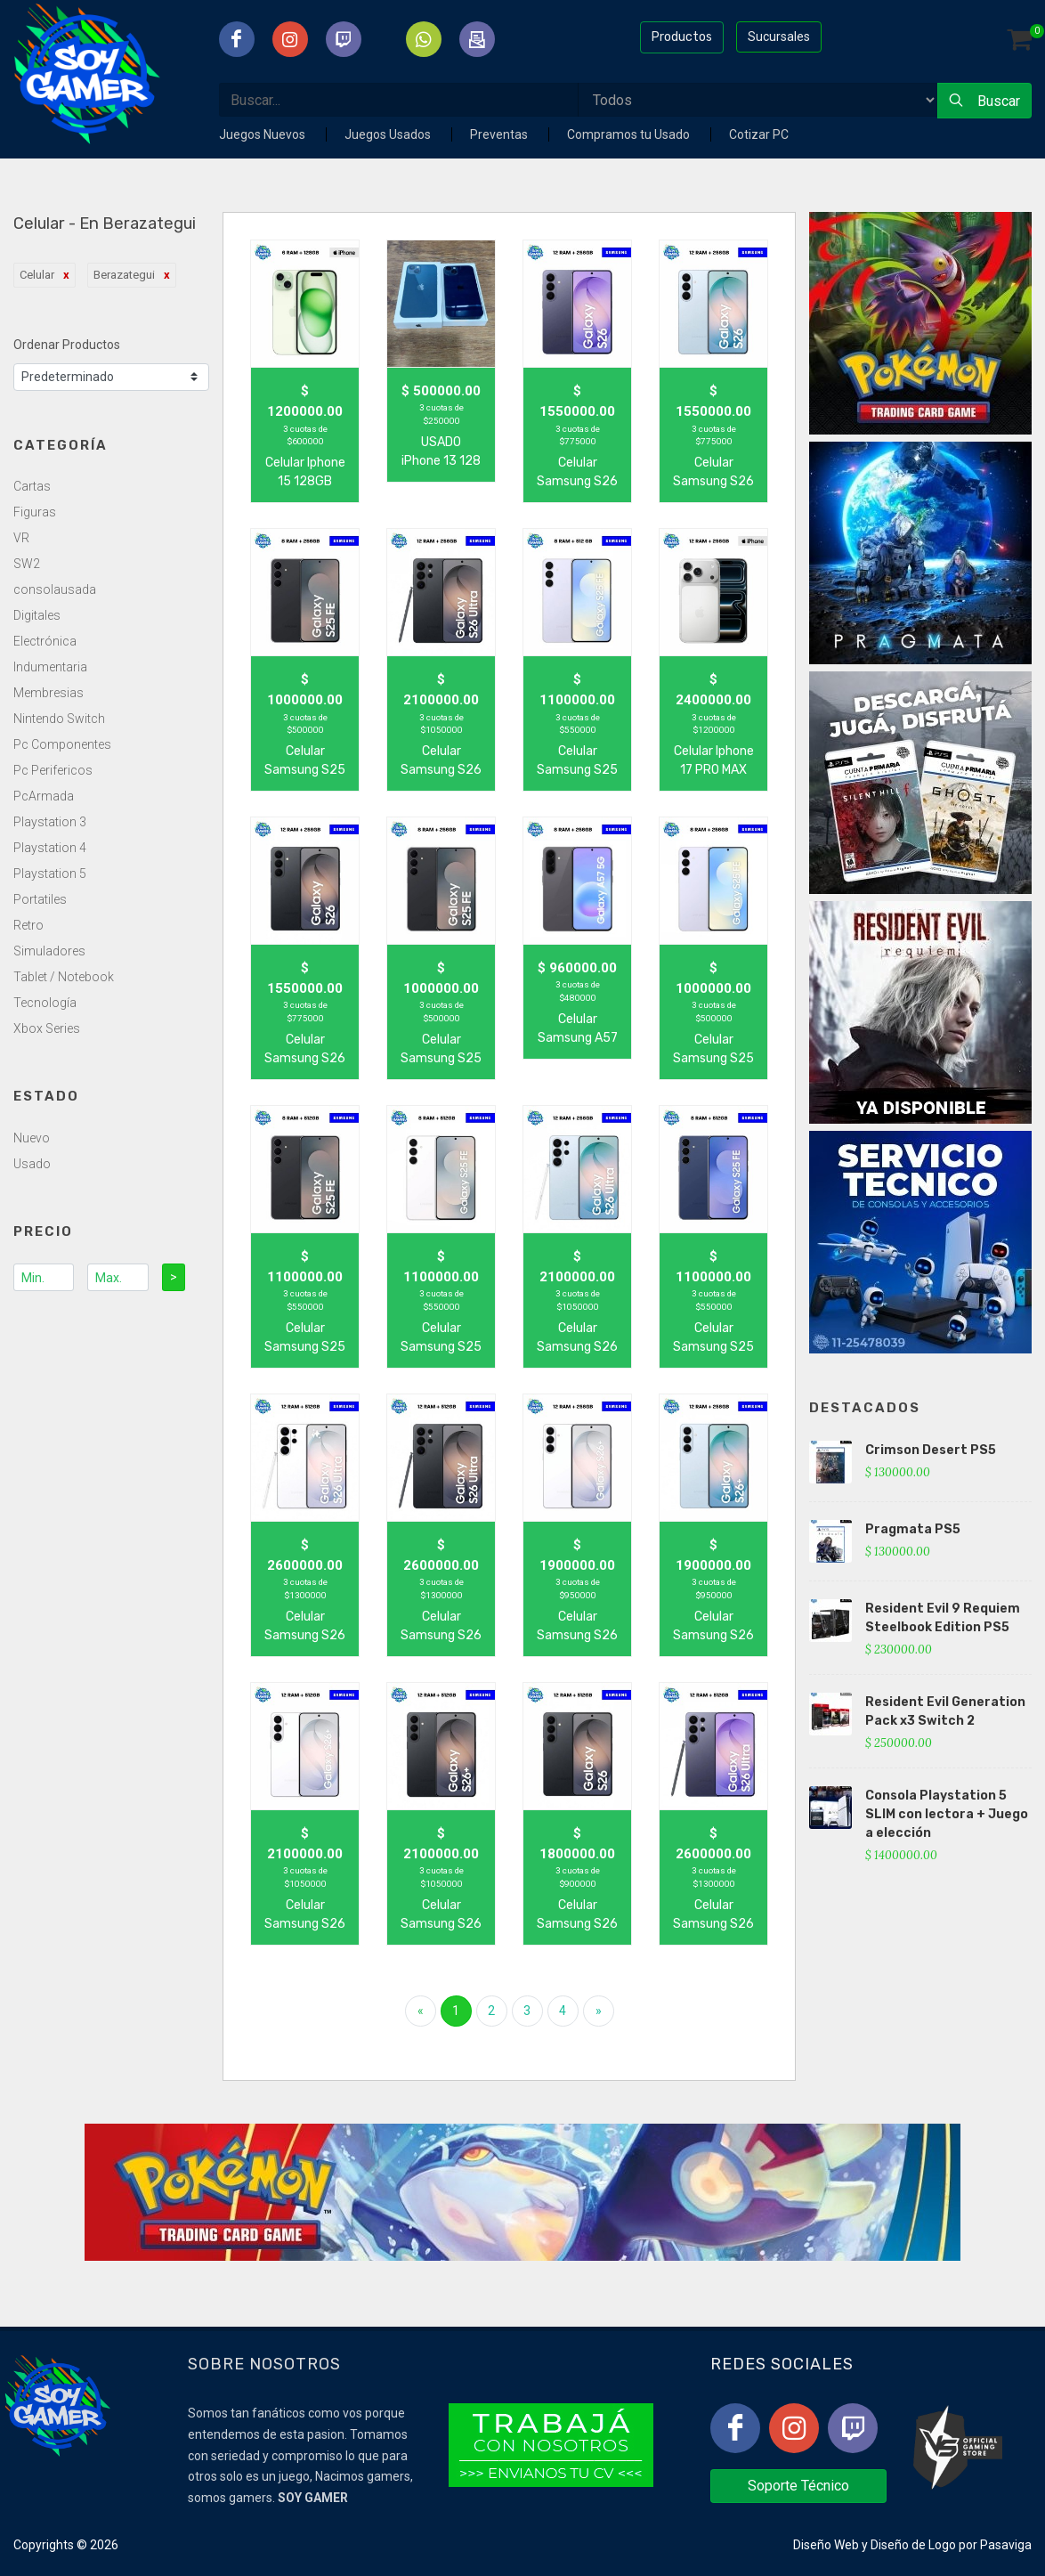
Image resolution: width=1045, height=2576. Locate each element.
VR (21, 538)
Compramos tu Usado (630, 134)
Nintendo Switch (59, 718)
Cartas (32, 486)
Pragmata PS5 (912, 1529)
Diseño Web (826, 2545)
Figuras (34, 512)
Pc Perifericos (53, 770)
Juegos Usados (388, 134)
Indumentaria (50, 667)
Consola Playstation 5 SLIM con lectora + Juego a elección (946, 1814)
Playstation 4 (49, 848)
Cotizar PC (759, 134)
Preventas (500, 134)
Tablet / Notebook (63, 977)
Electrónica (45, 641)
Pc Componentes (62, 744)
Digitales (37, 615)
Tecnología (45, 1002)
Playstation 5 (49, 873)
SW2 (26, 564)
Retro (28, 925)
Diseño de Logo (913, 2545)
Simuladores (49, 951)
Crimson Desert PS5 (930, 1450)
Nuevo (31, 1138)
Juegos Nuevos (263, 134)
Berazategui (124, 274)
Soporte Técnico (798, 2485)
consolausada (54, 589)
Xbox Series (46, 1028)
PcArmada (43, 796)
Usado (32, 1164)
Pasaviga (1006, 2545)
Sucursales (779, 36)
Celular (37, 274)
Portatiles (40, 899)
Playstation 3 (49, 822)
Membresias (48, 693)
